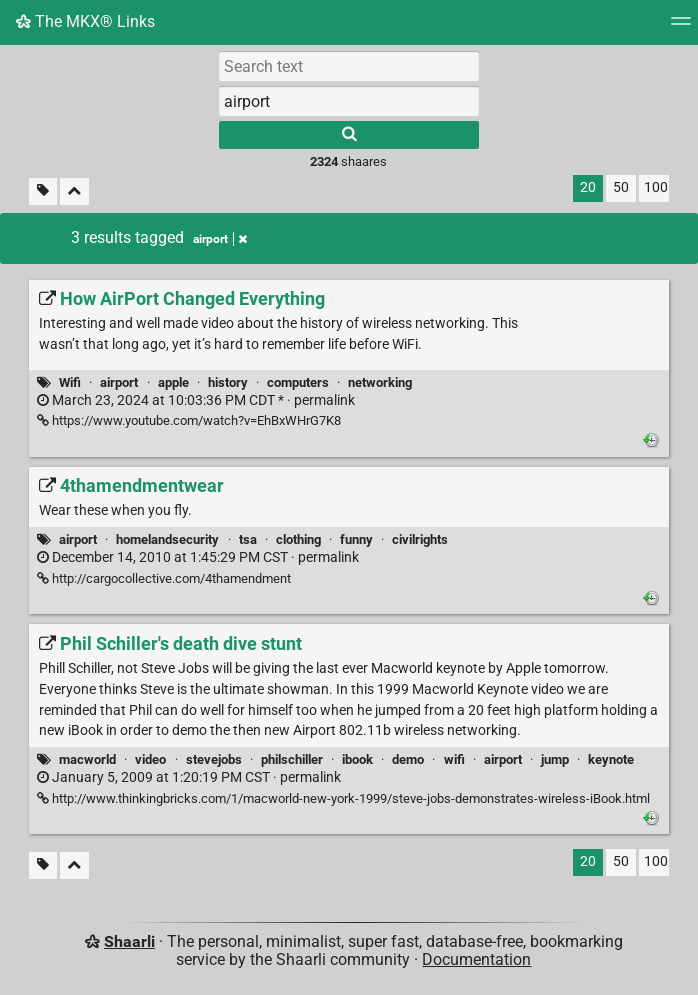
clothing (298, 539)
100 (656, 187)
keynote (611, 759)
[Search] (349, 135)
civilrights (420, 539)
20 (588, 187)
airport (119, 382)
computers (298, 382)
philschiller (292, 759)
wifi (454, 759)
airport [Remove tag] (220, 239)
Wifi (70, 382)
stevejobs (214, 759)
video (150, 759)
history (228, 382)
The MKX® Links (85, 21)
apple (173, 382)
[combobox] (349, 101)
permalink (196, 400)
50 (621, 187)
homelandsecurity (167, 539)
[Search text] (349, 66)
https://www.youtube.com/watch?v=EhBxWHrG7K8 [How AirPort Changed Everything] (189, 420)
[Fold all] (74, 191)
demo (408, 759)
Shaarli (129, 941)
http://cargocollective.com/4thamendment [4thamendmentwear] (164, 578)
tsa (248, 539)
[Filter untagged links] (43, 191)
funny (356, 539)
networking (380, 382)
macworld (87, 759)
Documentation (476, 959)
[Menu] (681, 27)
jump (555, 759)
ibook (357, 759)
